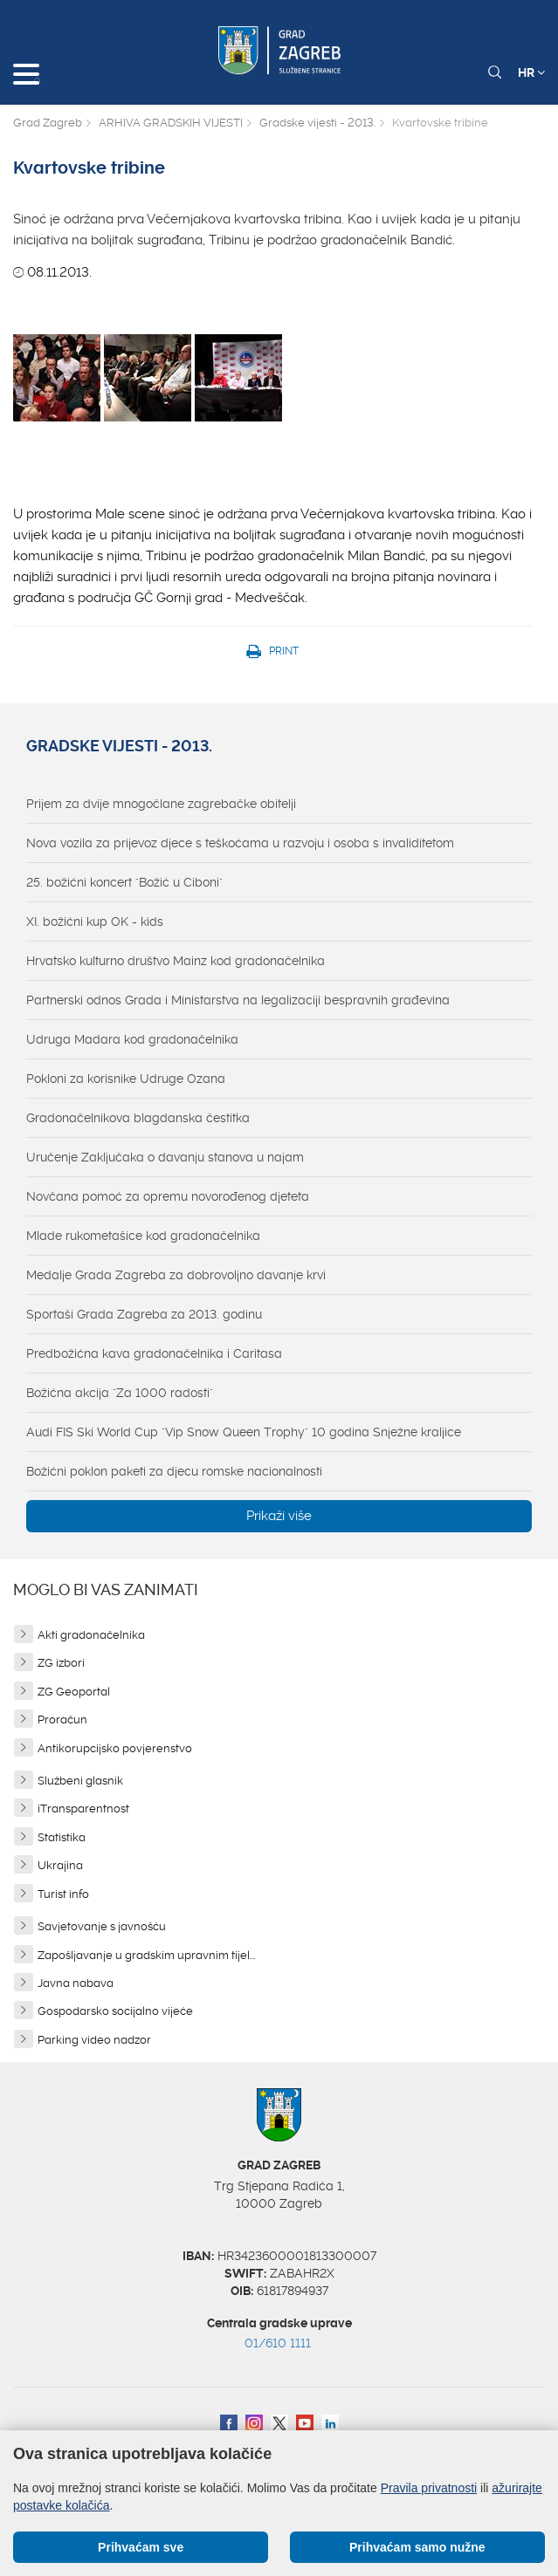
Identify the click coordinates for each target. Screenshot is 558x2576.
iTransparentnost (83, 1808)
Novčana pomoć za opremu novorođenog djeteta (167, 1196)
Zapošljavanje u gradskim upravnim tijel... (146, 1955)
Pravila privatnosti (429, 2488)
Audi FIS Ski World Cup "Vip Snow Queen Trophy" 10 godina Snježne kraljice (243, 1432)
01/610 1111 (278, 2343)
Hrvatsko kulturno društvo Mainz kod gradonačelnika (175, 961)
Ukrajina (60, 1865)
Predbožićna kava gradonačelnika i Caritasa (154, 1353)
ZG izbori (61, 1662)
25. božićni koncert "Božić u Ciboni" (124, 882)
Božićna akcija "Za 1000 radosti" (119, 1393)
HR (531, 72)
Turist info (63, 1894)
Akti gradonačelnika (91, 1634)
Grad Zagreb (47, 122)
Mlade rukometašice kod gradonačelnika (143, 1236)
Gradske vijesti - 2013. (317, 122)
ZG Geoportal (74, 1691)
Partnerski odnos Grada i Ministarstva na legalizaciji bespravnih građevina (238, 1000)
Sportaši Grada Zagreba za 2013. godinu (144, 1314)
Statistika (62, 1837)
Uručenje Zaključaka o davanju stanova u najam (165, 1157)
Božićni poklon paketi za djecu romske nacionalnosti (174, 1471)
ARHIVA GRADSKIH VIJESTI (171, 122)
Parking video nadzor (94, 2039)
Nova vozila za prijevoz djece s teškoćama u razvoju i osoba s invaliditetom (240, 843)
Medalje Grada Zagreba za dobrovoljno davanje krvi (176, 1275)
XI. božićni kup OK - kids (94, 921)
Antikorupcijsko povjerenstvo (115, 1748)
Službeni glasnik (80, 1780)
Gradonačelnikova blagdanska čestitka (138, 1118)
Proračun (62, 1719)
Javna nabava (76, 1983)
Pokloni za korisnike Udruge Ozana (125, 1079)
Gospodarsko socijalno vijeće (115, 2011)
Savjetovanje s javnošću (102, 1926)
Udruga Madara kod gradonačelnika (132, 1039)
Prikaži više (279, 1516)
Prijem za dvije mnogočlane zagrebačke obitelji (161, 804)
